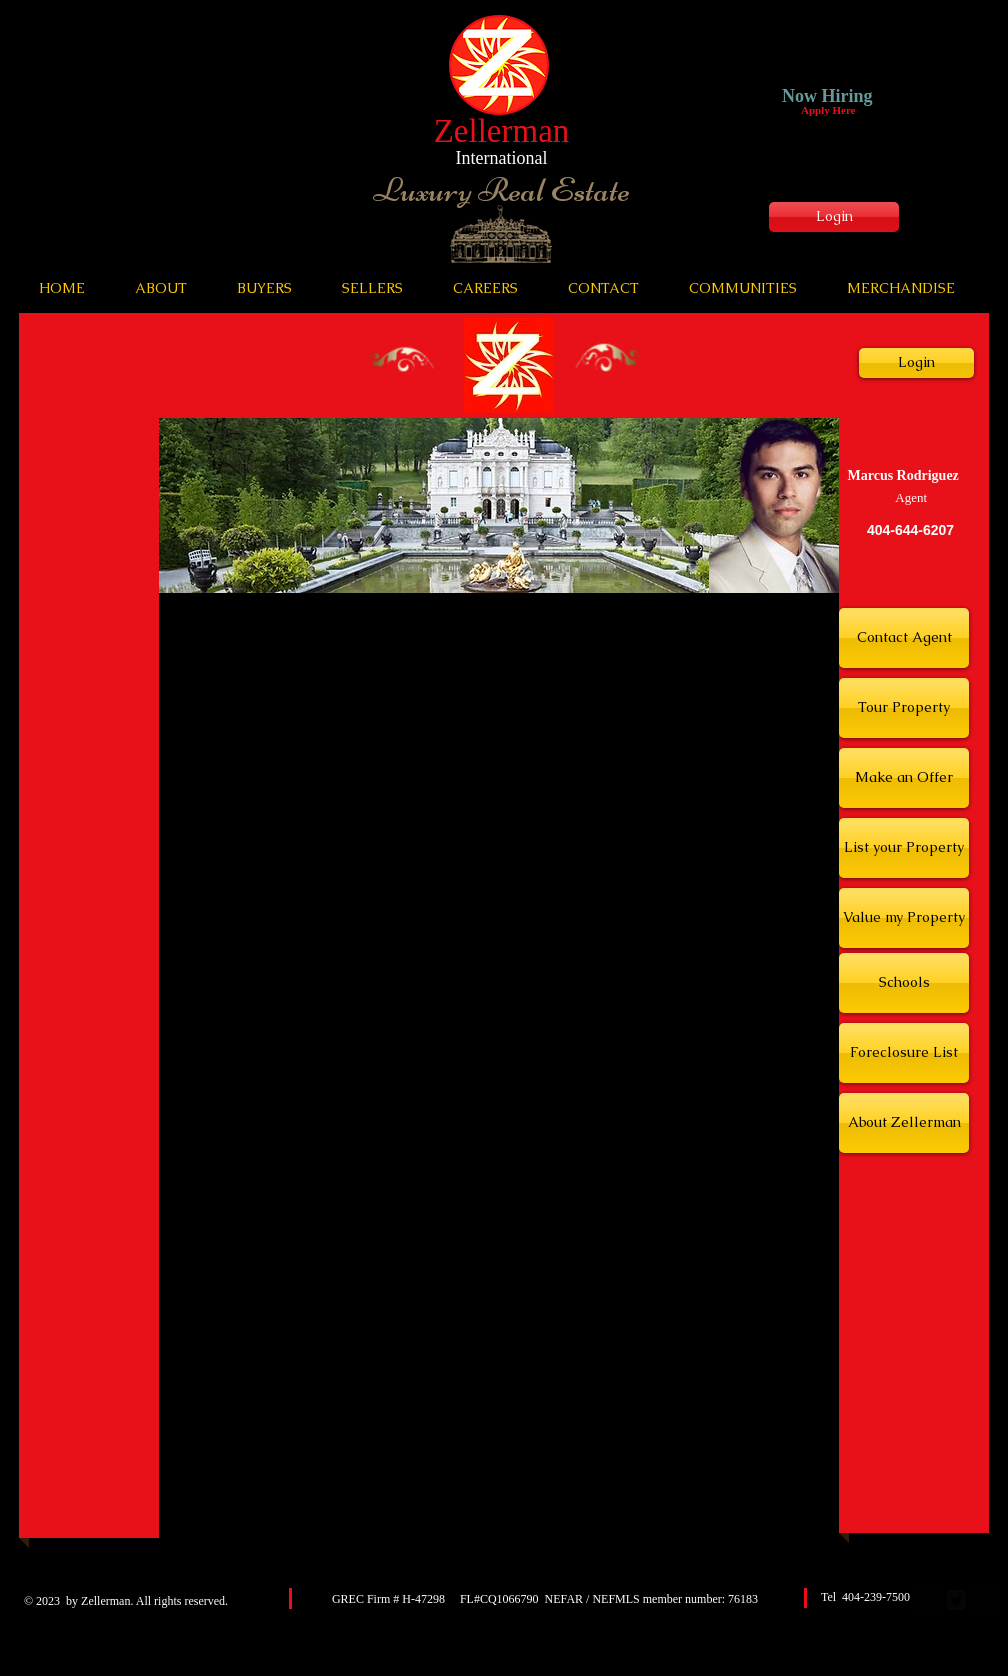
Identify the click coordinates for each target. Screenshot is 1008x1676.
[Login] (834, 217)
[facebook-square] (928, 1600)
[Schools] (904, 983)
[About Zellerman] (904, 1123)
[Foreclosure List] (904, 1053)
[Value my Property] (904, 918)
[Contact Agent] (904, 638)
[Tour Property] (904, 708)
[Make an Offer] (904, 778)
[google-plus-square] (984, 1600)
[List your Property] (904, 848)
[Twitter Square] (956, 1600)
